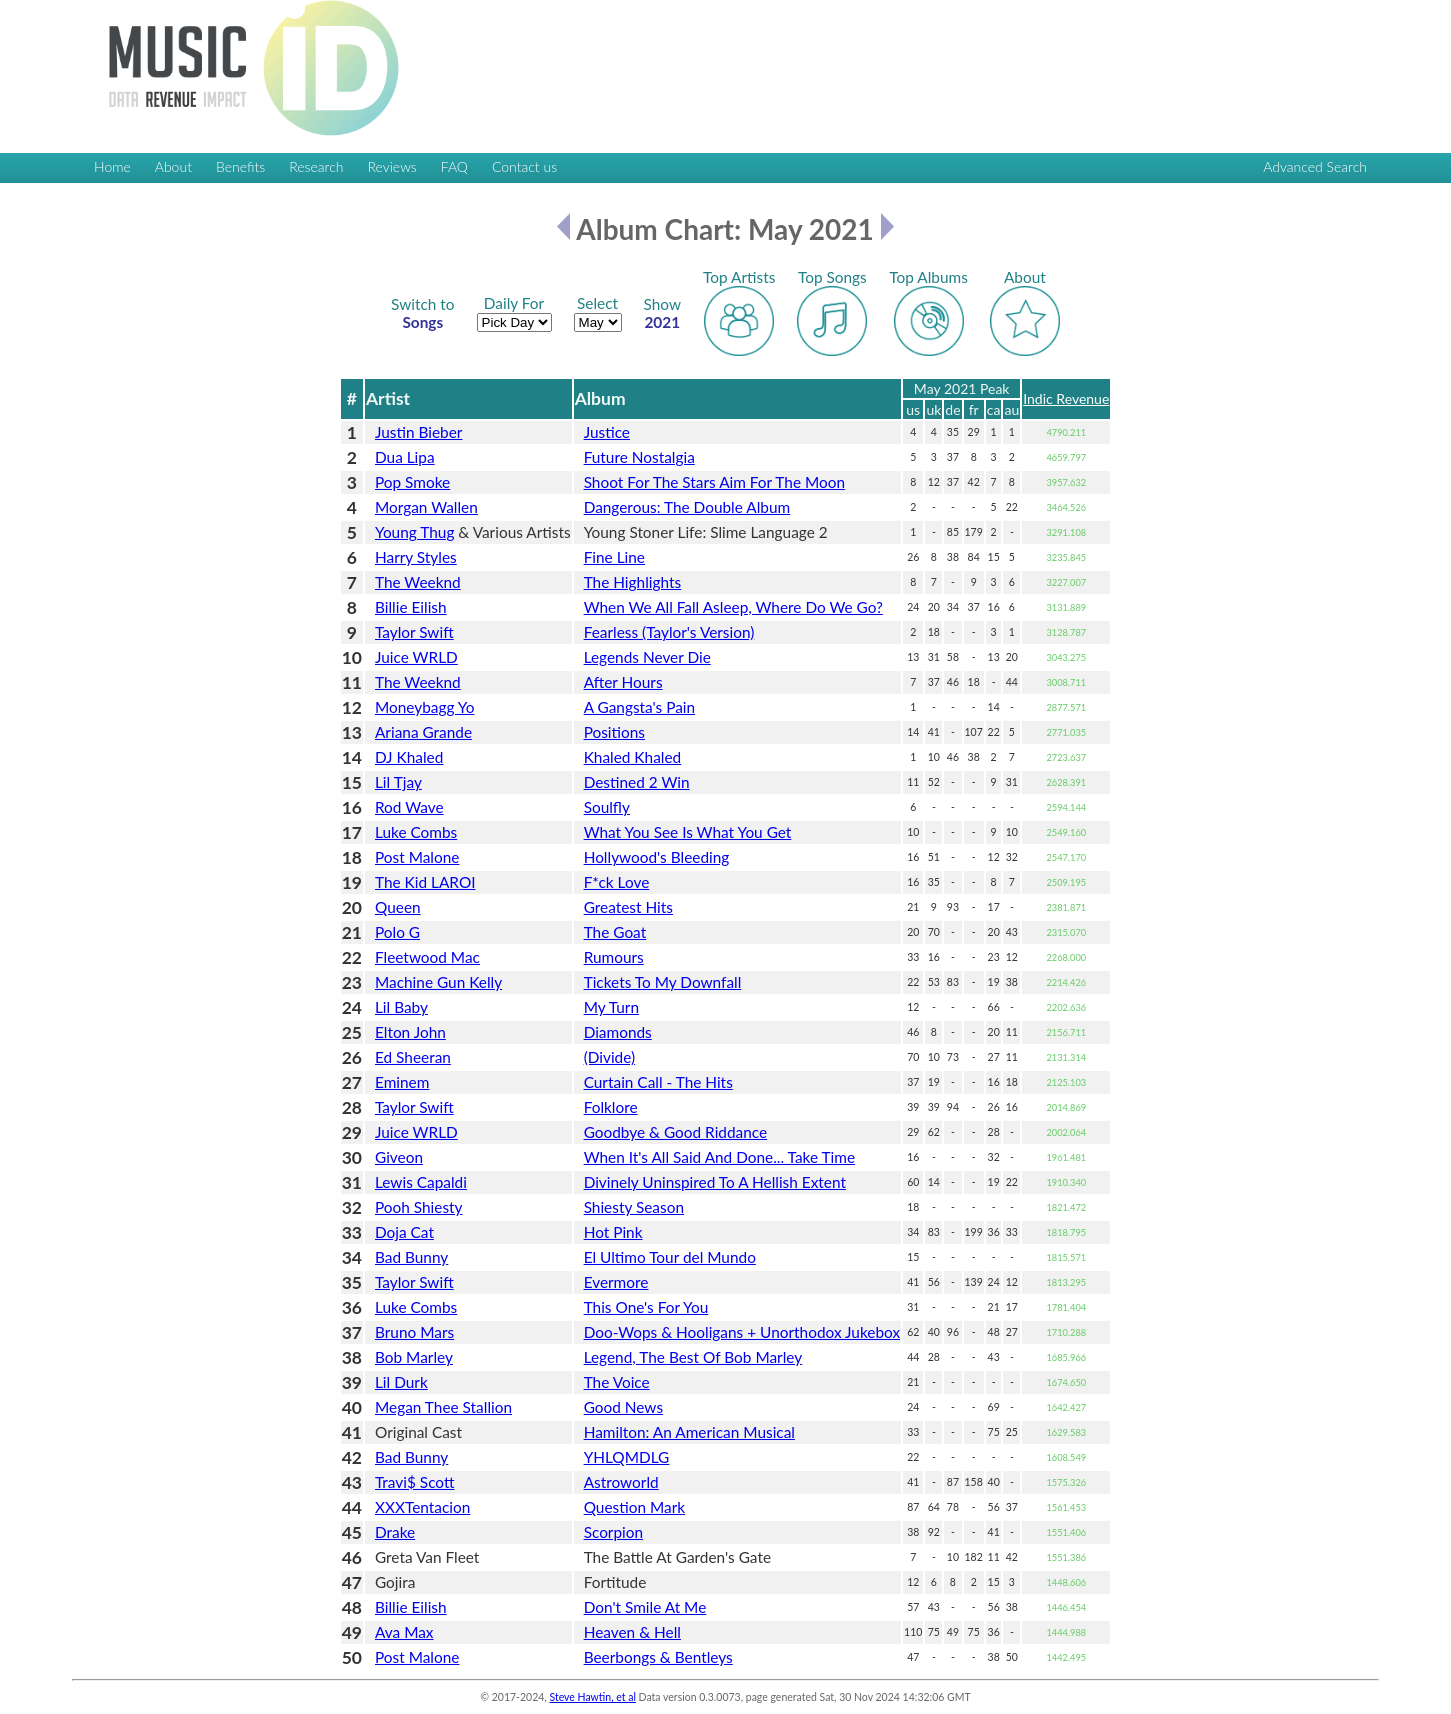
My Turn (611, 1007)
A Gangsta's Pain (639, 707)
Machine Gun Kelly (438, 982)
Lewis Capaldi (421, 1182)
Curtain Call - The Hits (658, 1082)
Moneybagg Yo (424, 707)
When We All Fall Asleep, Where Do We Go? (733, 607)
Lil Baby (401, 1007)
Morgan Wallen (426, 507)
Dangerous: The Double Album (687, 507)
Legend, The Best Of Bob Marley (693, 1357)
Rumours (614, 957)
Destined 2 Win (637, 782)
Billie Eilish (411, 607)
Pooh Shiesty (419, 1207)
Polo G (397, 932)
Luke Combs (416, 832)
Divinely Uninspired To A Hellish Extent (715, 1182)
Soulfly (607, 807)
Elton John (410, 1032)
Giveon (399, 1157)
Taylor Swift (414, 632)
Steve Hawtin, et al (592, 1697)
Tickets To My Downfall (663, 982)
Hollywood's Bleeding (657, 857)
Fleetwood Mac (427, 957)
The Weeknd (418, 582)
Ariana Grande (423, 732)
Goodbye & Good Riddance (676, 1132)
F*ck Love (617, 882)
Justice (607, 432)
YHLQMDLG (627, 1457)
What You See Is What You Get (688, 832)
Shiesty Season (634, 1207)
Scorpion (613, 1532)
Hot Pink (613, 1232)
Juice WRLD (416, 657)
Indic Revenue (1066, 398)
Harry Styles (416, 557)
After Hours (623, 682)
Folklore (611, 1107)
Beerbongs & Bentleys (658, 1657)
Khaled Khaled (633, 757)
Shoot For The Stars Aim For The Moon (714, 482)
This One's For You (646, 1307)
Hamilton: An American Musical (689, 1432)
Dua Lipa (405, 457)
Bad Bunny (411, 1257)
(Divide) (610, 1057)
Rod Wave (409, 807)
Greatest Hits (628, 907)
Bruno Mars (414, 1332)
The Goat (615, 932)
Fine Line (614, 557)
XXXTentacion (422, 1507)
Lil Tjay (398, 782)
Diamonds (618, 1032)
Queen (398, 907)
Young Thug (414, 532)
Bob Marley (414, 1357)
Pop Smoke (412, 482)
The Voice (617, 1382)
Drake (395, 1532)
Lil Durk (401, 1382)
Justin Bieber (419, 432)
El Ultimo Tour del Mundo (670, 1257)
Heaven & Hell (632, 1632)
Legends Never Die (647, 657)
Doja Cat (404, 1232)
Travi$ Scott (414, 1482)
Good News (623, 1407)
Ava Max (404, 1632)
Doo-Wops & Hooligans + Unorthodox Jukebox (742, 1332)
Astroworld (621, 1482)
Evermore (616, 1282)
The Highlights (633, 582)
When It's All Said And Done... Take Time (719, 1157)
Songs (422, 313)
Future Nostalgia (639, 457)
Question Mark (634, 1507)
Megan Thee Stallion (443, 1407)
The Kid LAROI (425, 882)
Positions (614, 732)
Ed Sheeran (413, 1057)
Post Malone (417, 857)
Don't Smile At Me (645, 1607)
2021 (663, 313)
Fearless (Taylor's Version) (669, 632)
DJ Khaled (409, 757)
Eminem (402, 1082)
